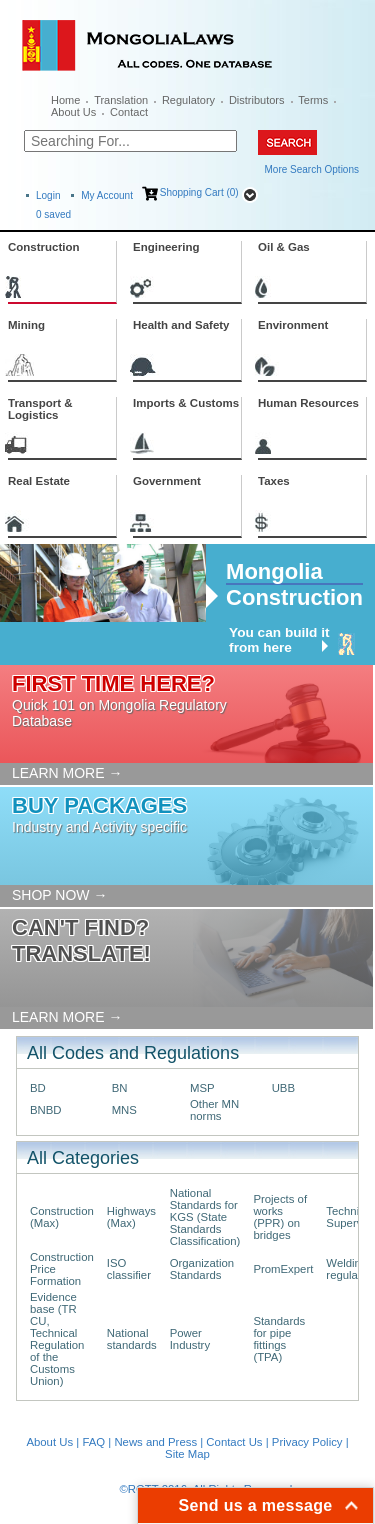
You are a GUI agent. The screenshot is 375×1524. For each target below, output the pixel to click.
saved (53, 214)
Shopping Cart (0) (199, 192)
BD (38, 1088)
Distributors (257, 100)
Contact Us (234, 1442)
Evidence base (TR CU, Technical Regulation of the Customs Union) (57, 1339)
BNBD (46, 1110)
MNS (124, 1110)
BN (120, 1088)
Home (65, 100)
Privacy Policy (307, 1442)
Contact (129, 112)
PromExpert (283, 1269)
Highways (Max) (131, 1217)
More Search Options (312, 169)
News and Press (155, 1442)
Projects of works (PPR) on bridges (280, 1217)
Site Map (187, 1454)
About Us (73, 112)
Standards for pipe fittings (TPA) (279, 1339)
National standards (132, 1339)
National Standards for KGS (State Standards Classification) (205, 1217)
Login (48, 195)
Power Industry (190, 1339)
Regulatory (188, 100)
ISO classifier (129, 1269)
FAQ (93, 1442)
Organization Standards (202, 1269)
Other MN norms (214, 1110)
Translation (121, 100)
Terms (313, 100)
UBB (283, 1088)
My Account (107, 195)
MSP (202, 1088)
